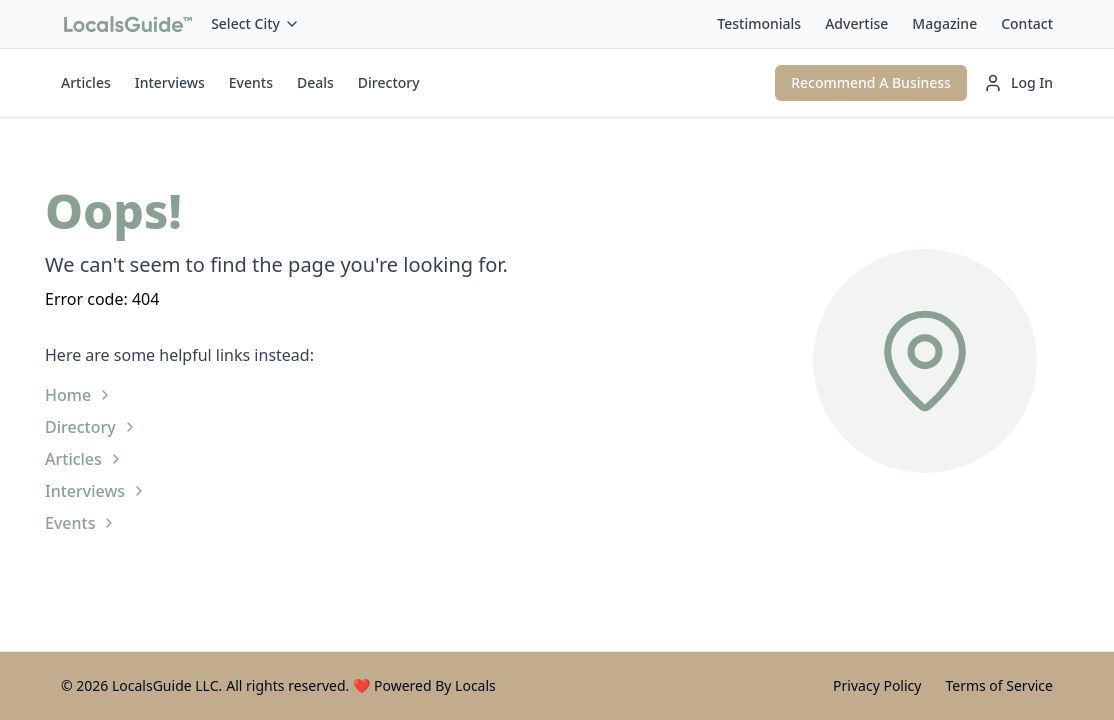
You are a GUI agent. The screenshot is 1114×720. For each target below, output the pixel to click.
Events (251, 82)
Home (79, 395)
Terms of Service (999, 685)
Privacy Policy (877, 685)
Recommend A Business (871, 82)
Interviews (170, 82)
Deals (315, 82)
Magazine (944, 23)
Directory (389, 82)
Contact (1027, 23)
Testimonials (759, 23)
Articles (86, 82)
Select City (255, 23)
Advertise (856, 23)
